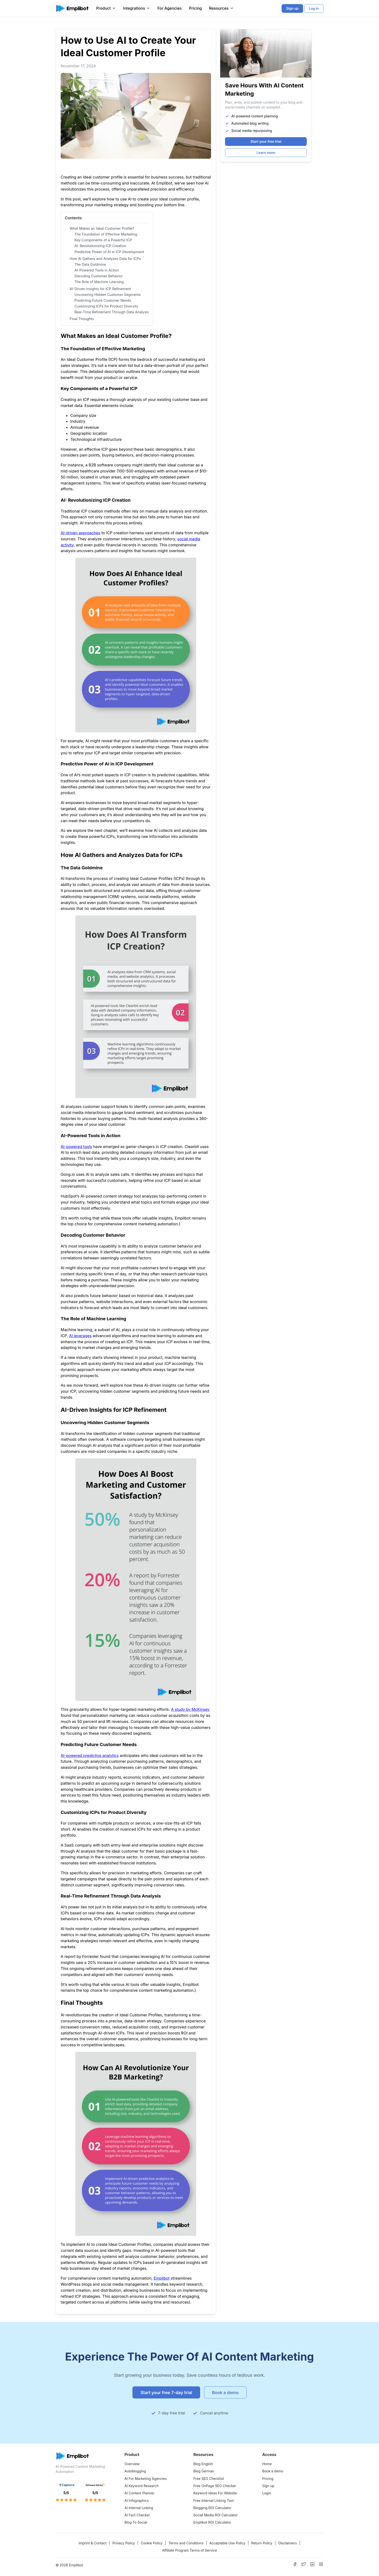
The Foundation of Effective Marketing (105, 234)
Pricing (195, 8)
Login (266, 2493)
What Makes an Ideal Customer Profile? (102, 228)
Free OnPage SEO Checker (214, 2486)
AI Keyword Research (141, 2486)
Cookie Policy (151, 2543)
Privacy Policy (123, 2543)
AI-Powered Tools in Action (96, 270)
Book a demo (272, 2471)
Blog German (203, 2471)
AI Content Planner (139, 2493)
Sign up (268, 2486)
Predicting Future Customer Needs (102, 300)
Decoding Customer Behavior (98, 276)
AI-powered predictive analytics (90, 1755)
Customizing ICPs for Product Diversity (106, 306)
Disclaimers (287, 2543)
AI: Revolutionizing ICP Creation (100, 246)
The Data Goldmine (90, 264)
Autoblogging (135, 2471)
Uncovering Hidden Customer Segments (107, 295)
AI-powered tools (76, 1146)
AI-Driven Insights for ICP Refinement (100, 289)
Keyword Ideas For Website (215, 2493)
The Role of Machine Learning (99, 282)
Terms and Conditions (186, 2543)
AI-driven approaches (80, 532)
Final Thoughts (82, 319)
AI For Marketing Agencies (145, 2478)
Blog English (203, 2464)
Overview (132, 2464)
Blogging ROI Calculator (212, 2508)
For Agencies (169, 8)
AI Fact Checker (137, 2515)
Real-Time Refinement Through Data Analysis (111, 312)
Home (267, 2464)
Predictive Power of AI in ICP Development (109, 252)
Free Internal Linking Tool (213, 2500)
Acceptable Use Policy (227, 2543)
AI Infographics (136, 2500)
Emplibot (162, 2278)
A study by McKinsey (190, 1709)
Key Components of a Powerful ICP (103, 240)
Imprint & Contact (92, 2543)
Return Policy (261, 2543)
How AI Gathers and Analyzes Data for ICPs (105, 259)
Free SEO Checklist (208, 2478)
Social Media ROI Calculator (215, 2515)
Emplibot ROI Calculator (212, 2522)
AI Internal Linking (138, 2508)
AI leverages (80, 1335)
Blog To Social (135, 2522)
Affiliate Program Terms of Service (189, 2550)
